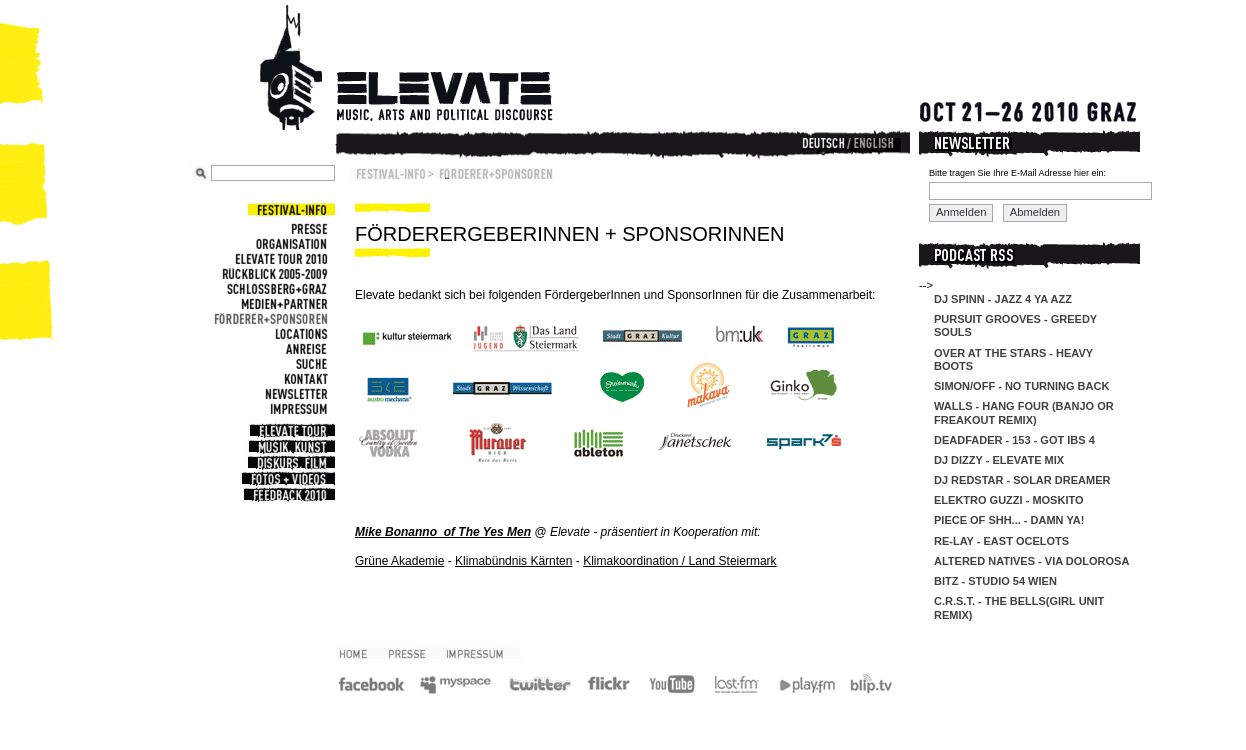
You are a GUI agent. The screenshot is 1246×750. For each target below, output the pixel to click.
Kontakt (303, 378)
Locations (299, 333)
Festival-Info (290, 210)
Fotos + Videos (287, 479)
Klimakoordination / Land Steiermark (679, 561)
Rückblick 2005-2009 (272, 273)
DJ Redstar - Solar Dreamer (1022, 480)
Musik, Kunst (290, 447)
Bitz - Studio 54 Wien (995, 581)
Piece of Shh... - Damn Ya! (1009, 520)
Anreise (304, 348)
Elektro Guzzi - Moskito (1009, 500)
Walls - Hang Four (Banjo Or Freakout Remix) (1024, 412)
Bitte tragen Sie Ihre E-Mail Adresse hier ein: (1017, 173)
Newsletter (294, 393)
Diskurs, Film (290, 463)
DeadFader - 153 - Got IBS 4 (1014, 440)
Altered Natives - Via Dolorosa (1031, 561)
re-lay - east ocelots (1001, 541)
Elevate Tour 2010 (279, 258)
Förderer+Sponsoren (268, 318)
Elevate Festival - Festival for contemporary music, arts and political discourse (434, 70)
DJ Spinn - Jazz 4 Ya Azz (1003, 299)
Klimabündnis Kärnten (513, 561)
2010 (360, 653)
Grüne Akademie (399, 561)
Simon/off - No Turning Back (1021, 386)
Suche (309, 363)
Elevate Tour (291, 431)
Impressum (296, 408)
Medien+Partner (282, 303)
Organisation (289, 243)
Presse (307, 228)
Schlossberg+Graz (275, 288)
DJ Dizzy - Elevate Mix (999, 460)
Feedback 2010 (288, 495)
